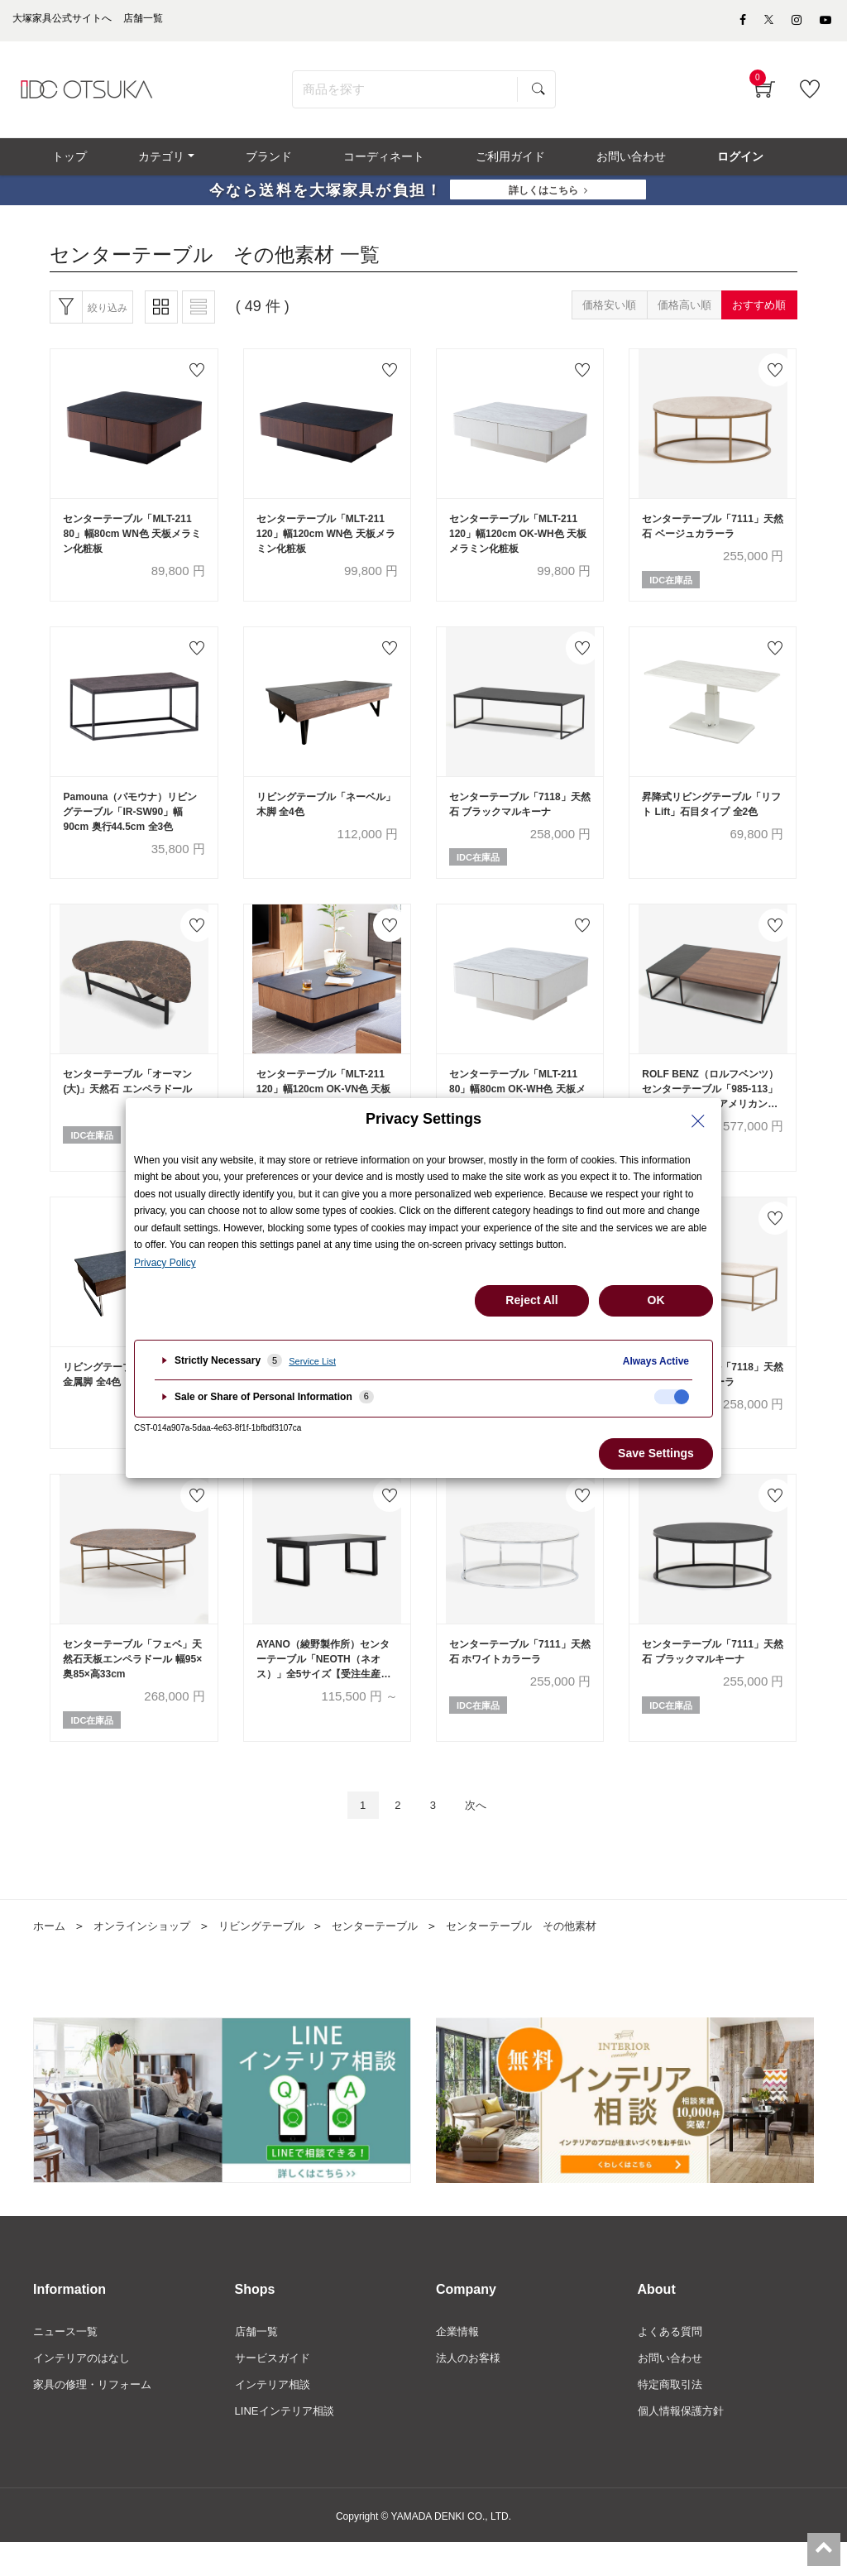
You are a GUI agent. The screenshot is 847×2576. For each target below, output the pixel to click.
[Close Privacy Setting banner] (698, 1121)
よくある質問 (672, 2360)
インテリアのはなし (85, 2388)
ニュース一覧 (68, 2360)
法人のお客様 (470, 2388)
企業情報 (459, 2360)
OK (656, 1300)
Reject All (531, 1300)
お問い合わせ (672, 2388)
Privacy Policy (165, 1263)
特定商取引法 (672, 2416)
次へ (482, 1832)
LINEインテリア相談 (288, 2444)
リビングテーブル (274, 1954)
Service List (312, 1361)
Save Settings (656, 1453)
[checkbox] (671, 1396)
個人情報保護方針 (684, 2444)
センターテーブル (394, 1954)
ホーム (50, 1954)
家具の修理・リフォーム (96, 2416)
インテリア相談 (275, 2416)
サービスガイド (275, 2388)
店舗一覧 (258, 2360)
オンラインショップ (148, 1954)
